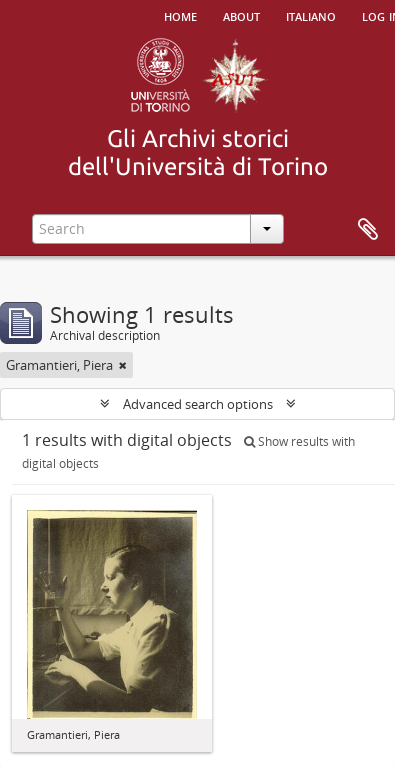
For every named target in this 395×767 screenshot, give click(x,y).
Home (180, 15)
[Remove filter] (123, 365)
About (241, 15)
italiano (311, 15)
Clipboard (368, 230)
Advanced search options (198, 404)
